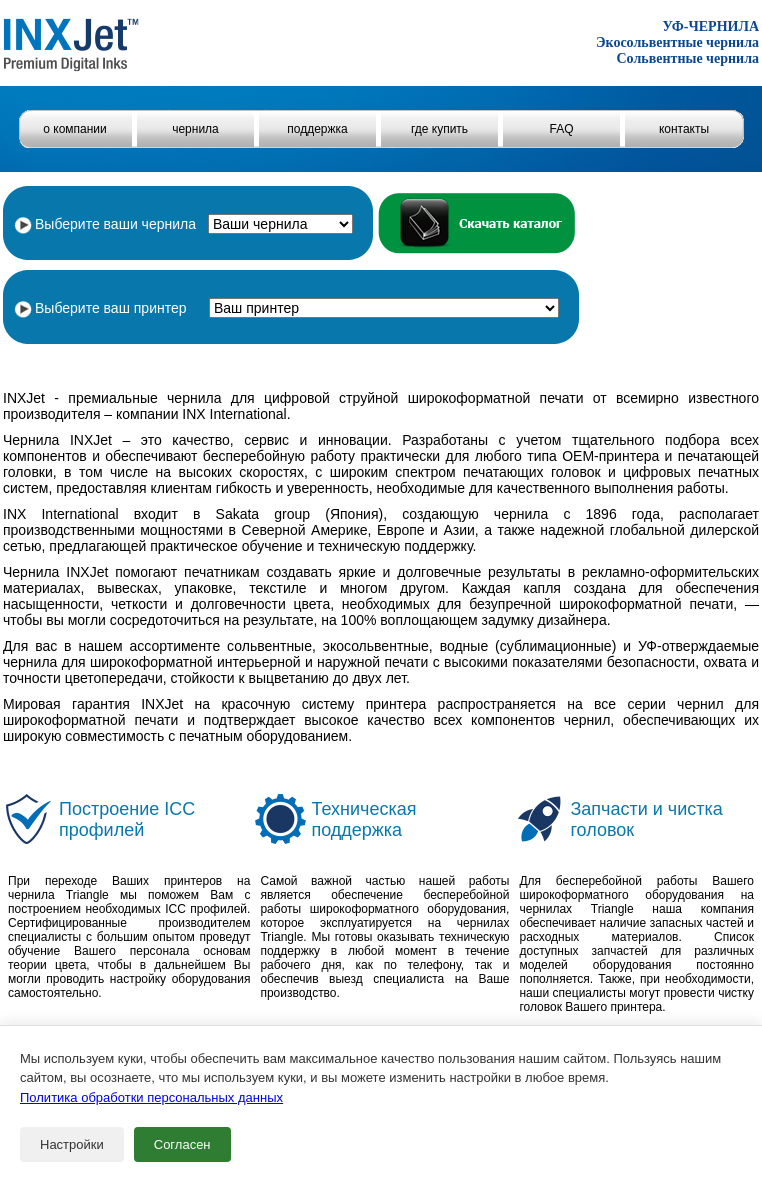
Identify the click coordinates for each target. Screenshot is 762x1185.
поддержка (317, 129)
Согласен (182, 1144)
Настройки (72, 1144)
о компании (75, 129)
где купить (439, 129)
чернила (195, 129)
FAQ (561, 129)
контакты (684, 129)
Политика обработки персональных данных (151, 1097)
